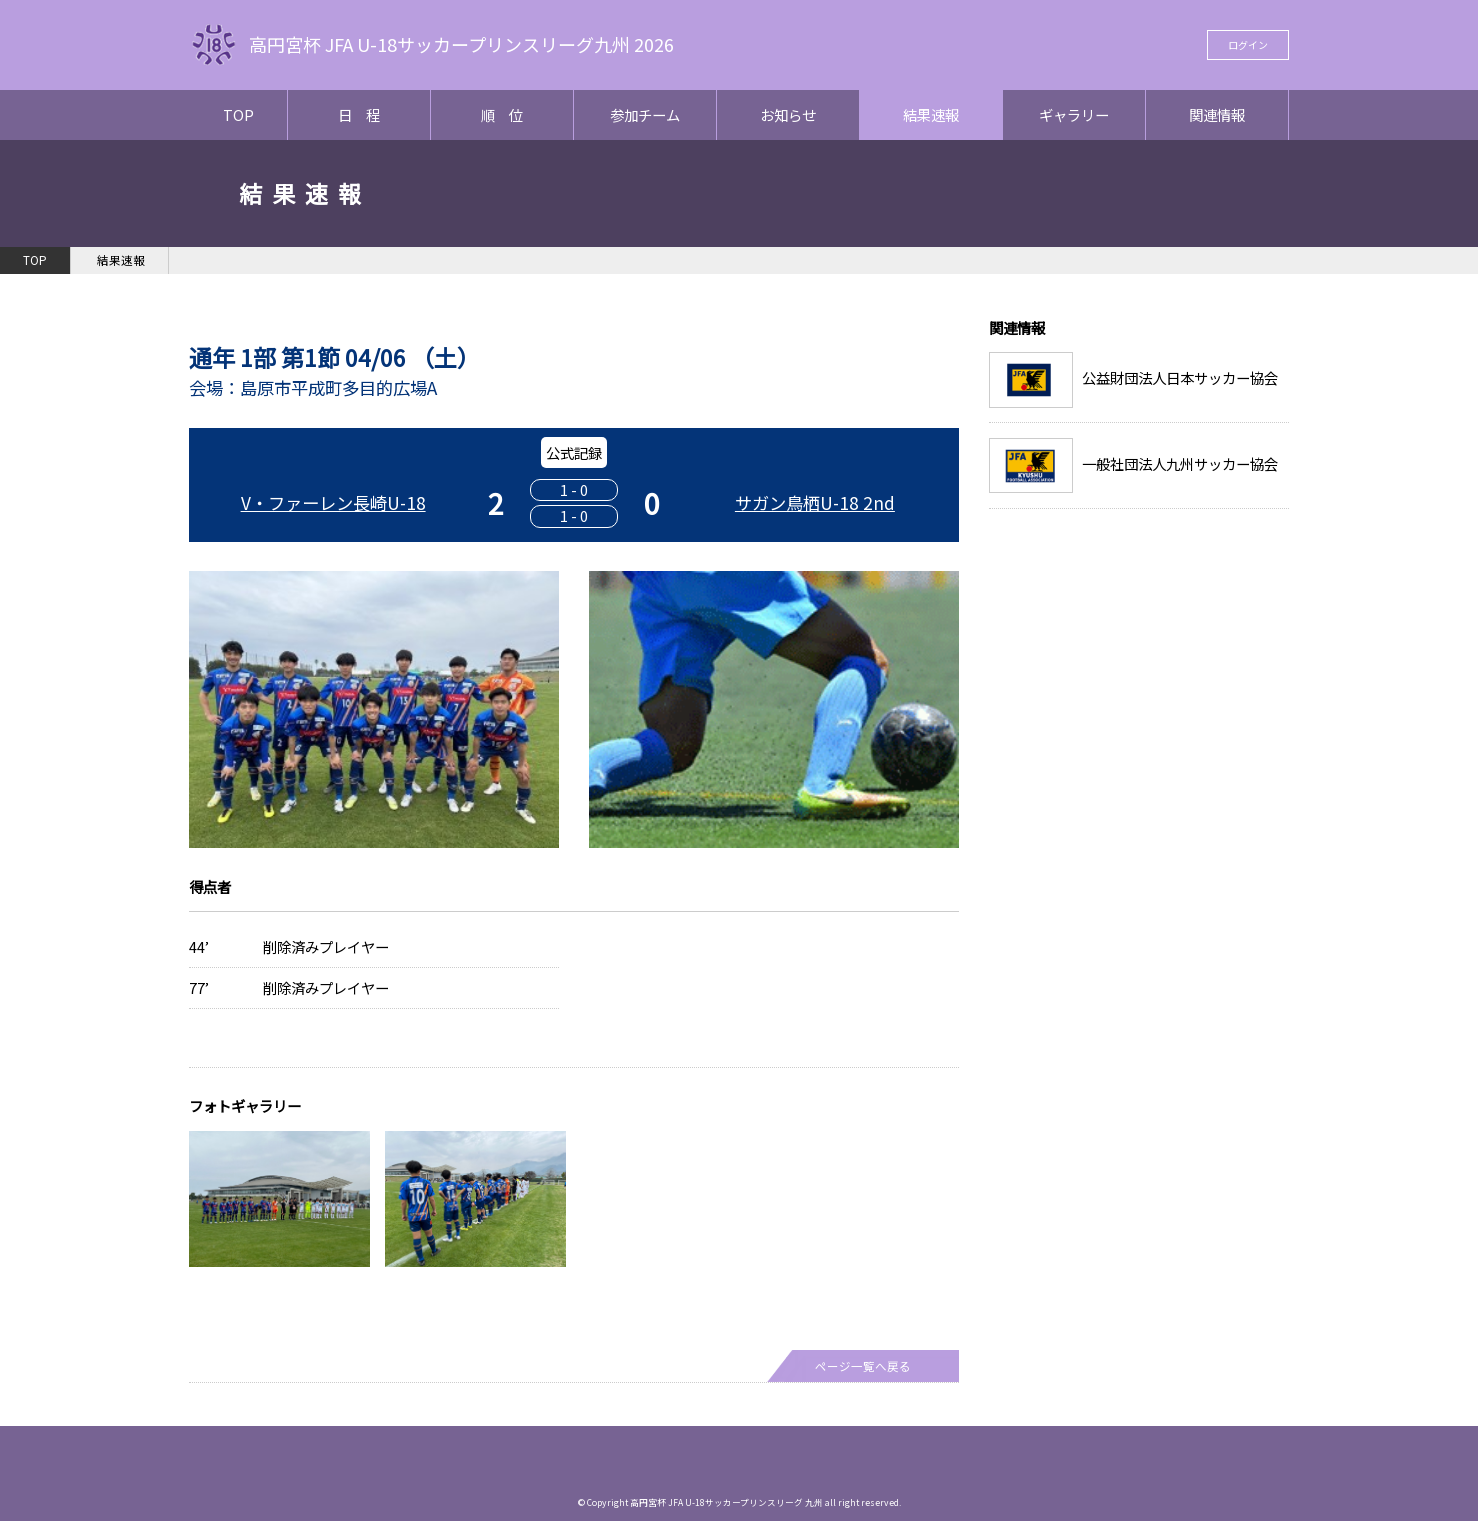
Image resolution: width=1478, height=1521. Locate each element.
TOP (238, 114)
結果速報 (931, 114)
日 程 (359, 114)
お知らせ (788, 114)
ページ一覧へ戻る (863, 1366)
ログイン (1248, 44)
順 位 (502, 114)
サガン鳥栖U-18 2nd (815, 502)
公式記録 (574, 452)
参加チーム (645, 114)
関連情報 (1217, 114)
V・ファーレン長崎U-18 (333, 502)
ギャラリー (1074, 114)
